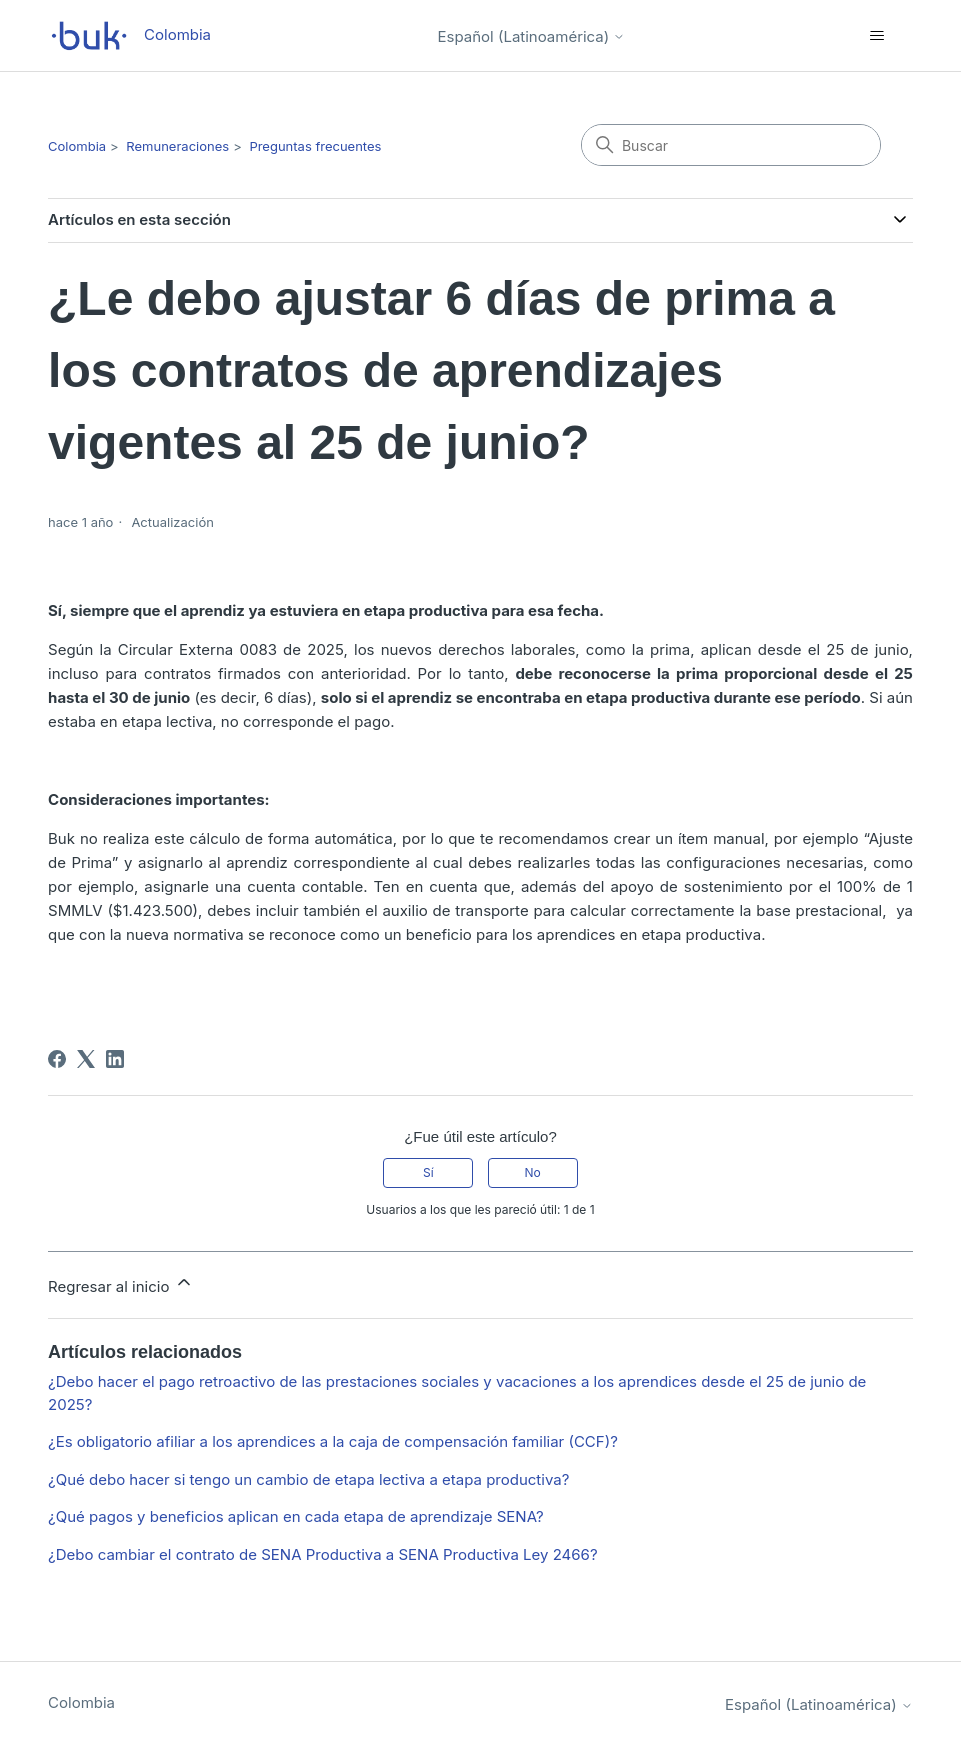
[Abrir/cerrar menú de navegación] (877, 36)
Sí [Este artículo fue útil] (428, 1172)
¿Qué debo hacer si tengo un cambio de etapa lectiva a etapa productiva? (308, 1479)
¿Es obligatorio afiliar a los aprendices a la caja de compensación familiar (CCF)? (333, 1441)
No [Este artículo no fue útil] (532, 1172)
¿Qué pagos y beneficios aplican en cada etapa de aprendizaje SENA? (296, 1516)
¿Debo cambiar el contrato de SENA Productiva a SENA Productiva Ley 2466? (323, 1554)
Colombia (77, 146)
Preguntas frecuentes (315, 146)
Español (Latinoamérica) (532, 36)
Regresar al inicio (121, 1284)
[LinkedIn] (115, 1059)
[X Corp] (86, 1059)
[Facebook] (57, 1059)
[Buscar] (731, 145)
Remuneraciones (177, 146)
